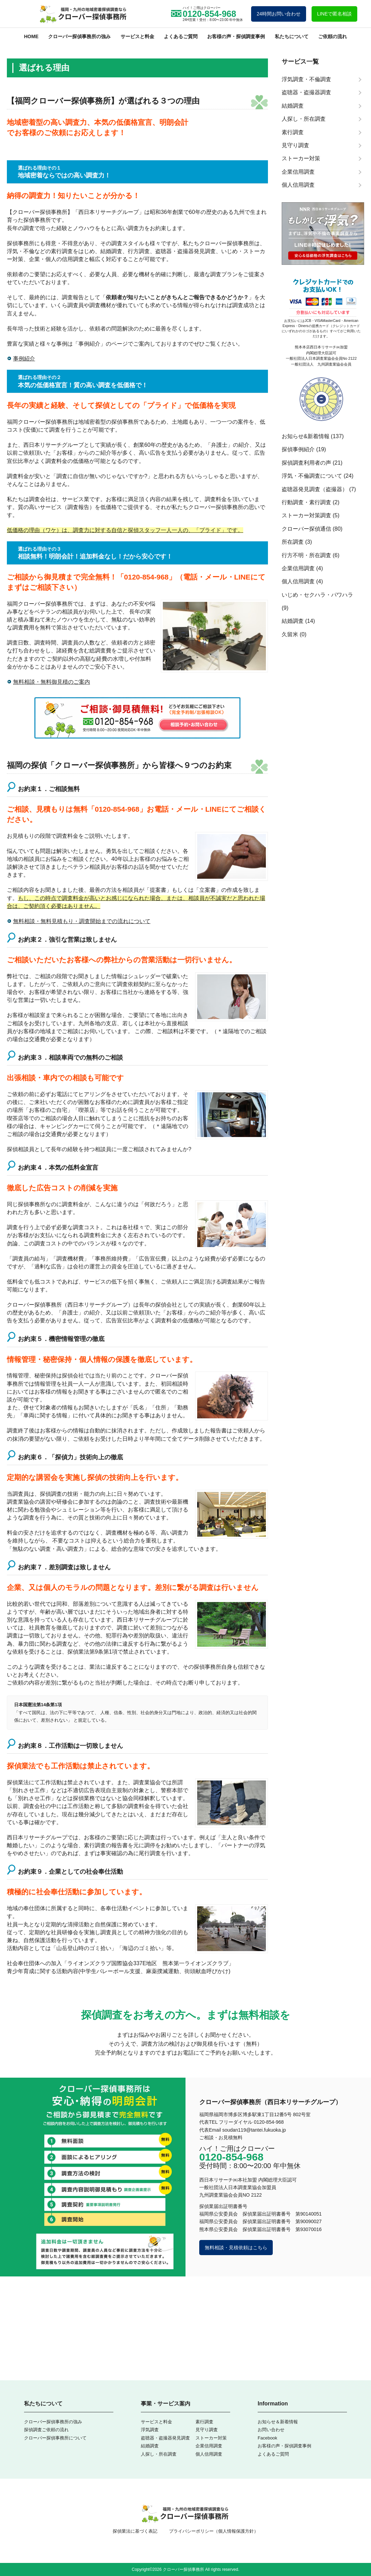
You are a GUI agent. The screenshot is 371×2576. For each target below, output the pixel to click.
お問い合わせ (271, 2429)
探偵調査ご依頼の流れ (46, 2429)
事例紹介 (89, 344)
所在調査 (293, 542)
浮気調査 (150, 2429)
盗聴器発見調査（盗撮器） (315, 489)
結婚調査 (293, 621)
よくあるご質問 (181, 36)
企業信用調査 (298, 568)
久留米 (290, 634)
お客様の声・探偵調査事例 (236, 36)
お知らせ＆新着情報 (278, 2421)
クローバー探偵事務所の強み (79, 36)
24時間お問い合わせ (279, 14)
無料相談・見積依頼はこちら (236, 2247)
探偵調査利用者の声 (306, 463)
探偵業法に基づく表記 (135, 2531)
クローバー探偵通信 (306, 529)
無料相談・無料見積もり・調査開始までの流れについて (81, 921)
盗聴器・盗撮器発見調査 (165, 2437)
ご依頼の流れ (332, 36)
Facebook (267, 2437)
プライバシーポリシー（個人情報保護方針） (213, 2531)
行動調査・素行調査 (306, 502)
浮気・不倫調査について (312, 476)
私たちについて (291, 36)
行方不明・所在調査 (306, 555)
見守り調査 (206, 2429)
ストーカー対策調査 (306, 515)
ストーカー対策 (211, 2437)
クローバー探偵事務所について (55, 2437)
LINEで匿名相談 (334, 14)
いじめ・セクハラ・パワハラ (317, 595)
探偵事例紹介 (298, 449)
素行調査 (204, 2421)
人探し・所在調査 (159, 2454)
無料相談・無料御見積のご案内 (51, 682)
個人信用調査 (298, 581)
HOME (31, 36)
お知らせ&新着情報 (305, 436)
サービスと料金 (137, 36)
